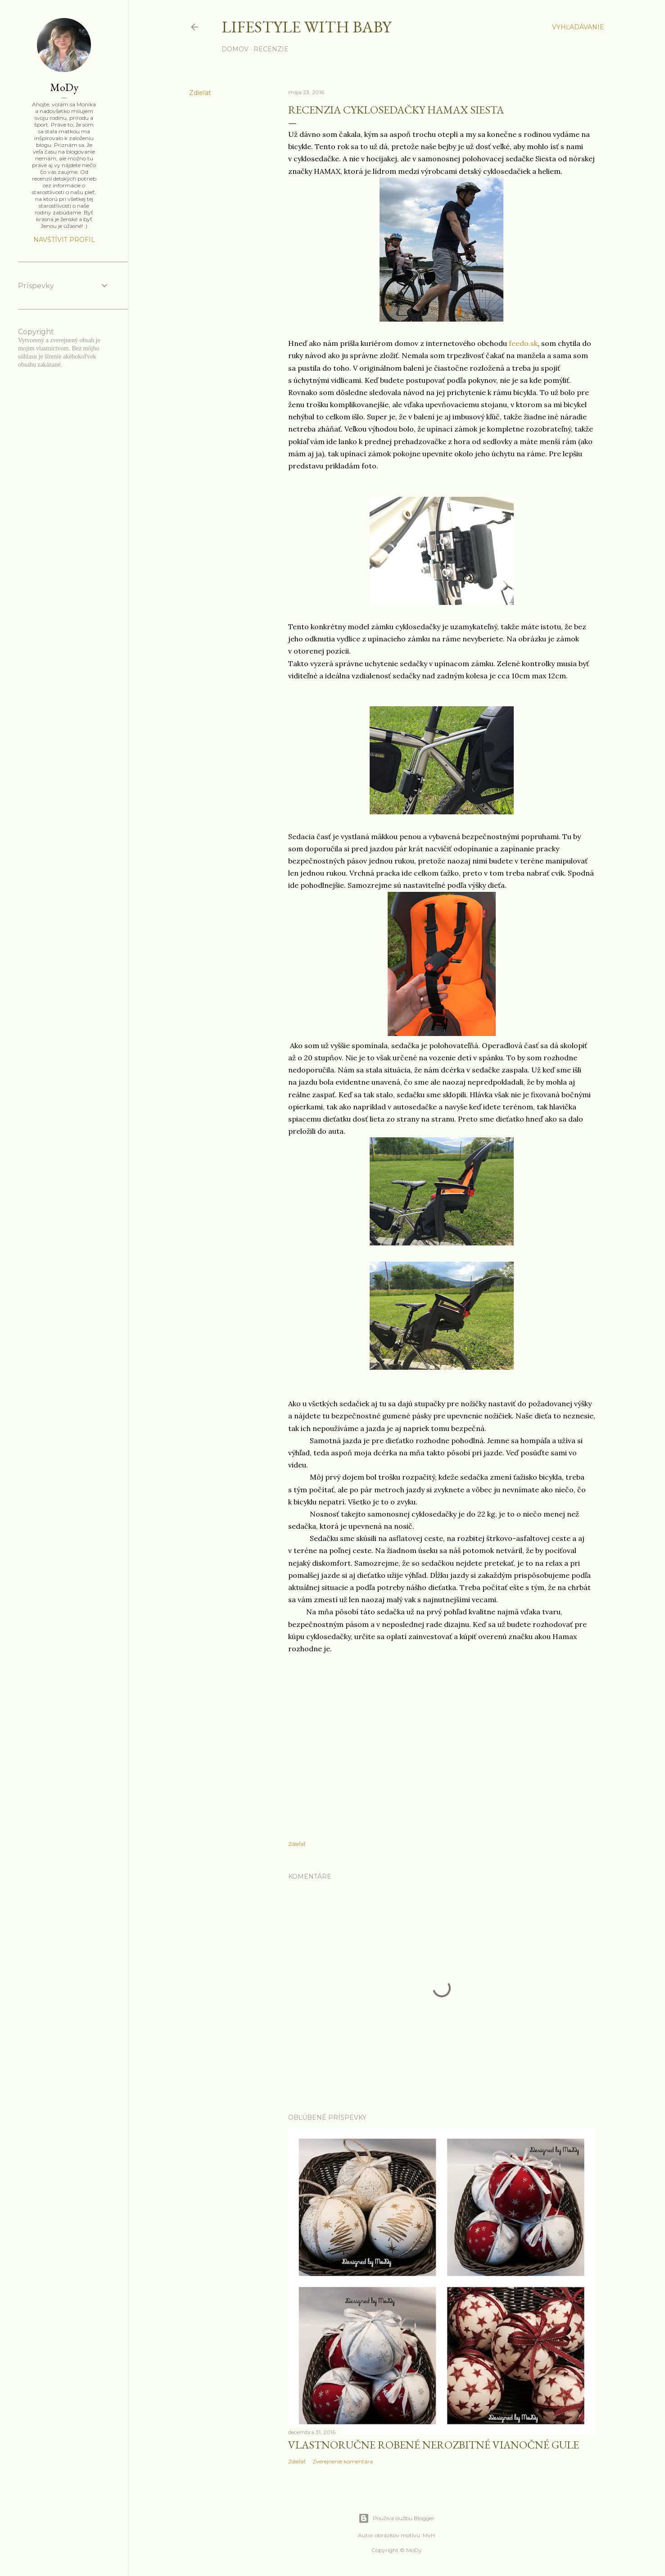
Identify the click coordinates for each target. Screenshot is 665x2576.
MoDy (64, 87)
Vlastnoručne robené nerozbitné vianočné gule (433, 2445)
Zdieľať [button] (200, 93)
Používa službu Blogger (396, 2518)
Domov (235, 49)
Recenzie (271, 49)
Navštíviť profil (64, 240)
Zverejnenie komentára (342, 2461)
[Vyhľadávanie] (578, 27)
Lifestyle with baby (306, 26)
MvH (429, 2535)
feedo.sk (523, 343)
